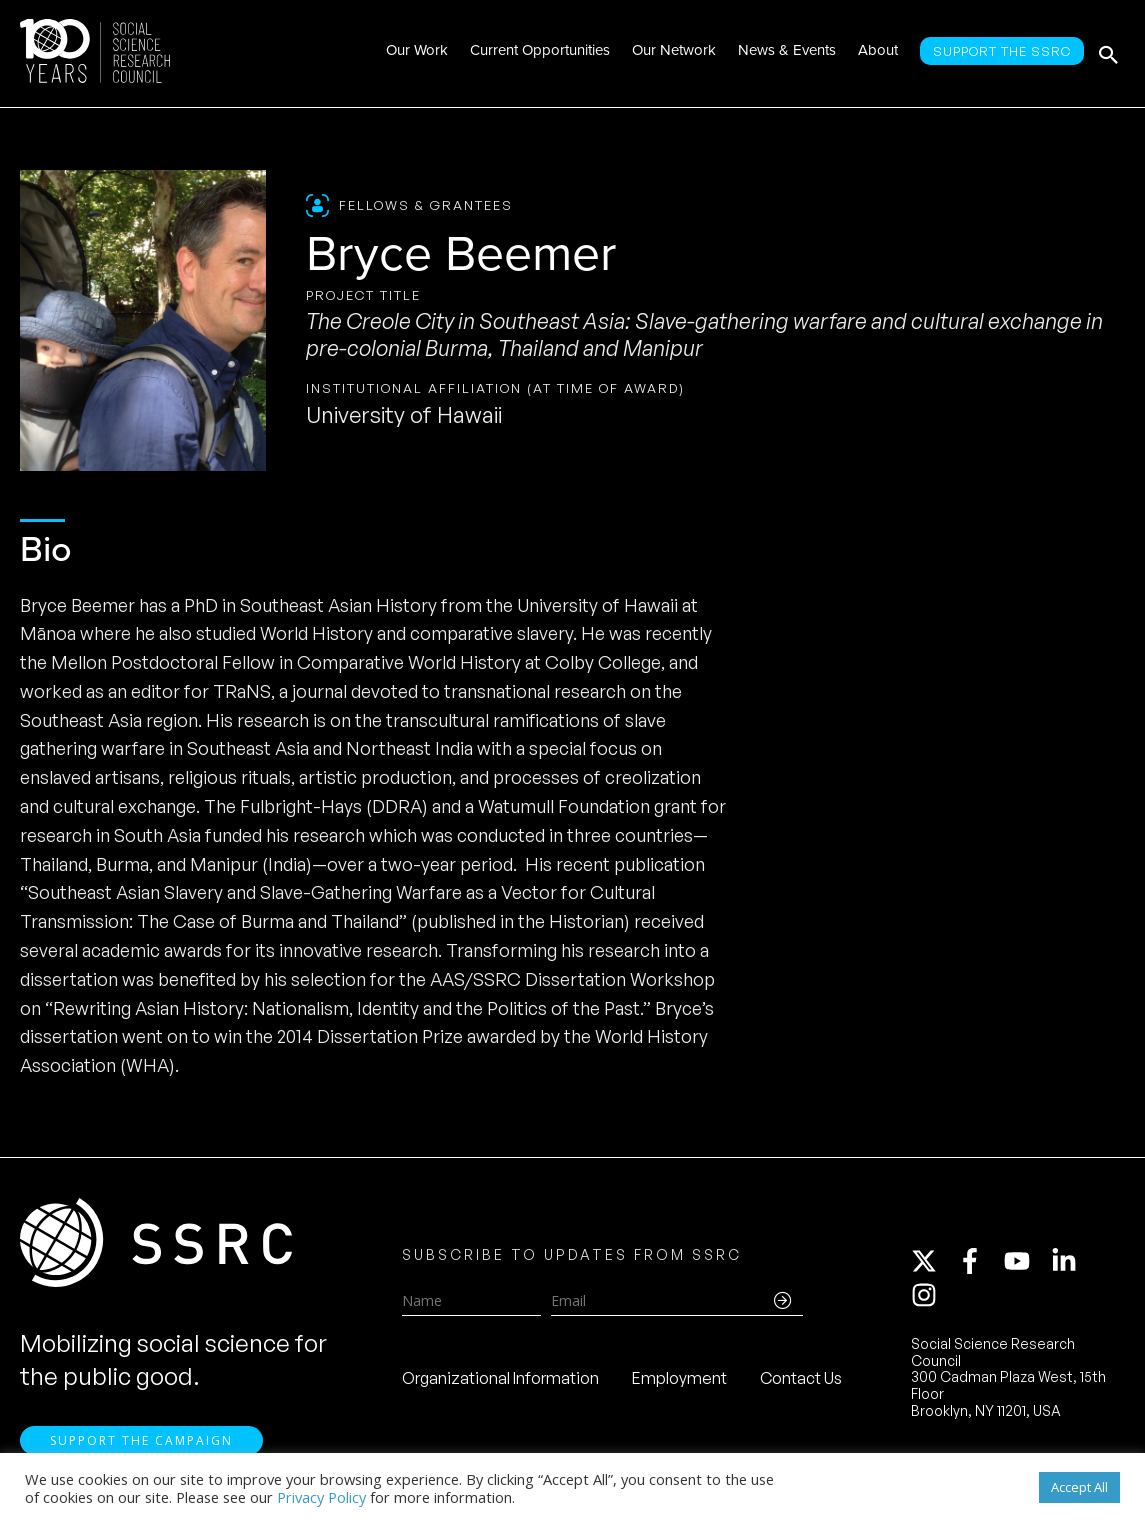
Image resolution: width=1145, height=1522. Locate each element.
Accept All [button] (1079, 1487)
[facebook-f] (979, 1262)
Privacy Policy (321, 1497)
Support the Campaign (141, 1443)
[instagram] (928, 1296)
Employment (679, 1379)
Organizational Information (500, 1379)
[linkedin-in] (1073, 1262)
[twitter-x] (933, 1262)
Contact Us (801, 1379)
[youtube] (1026, 1262)
